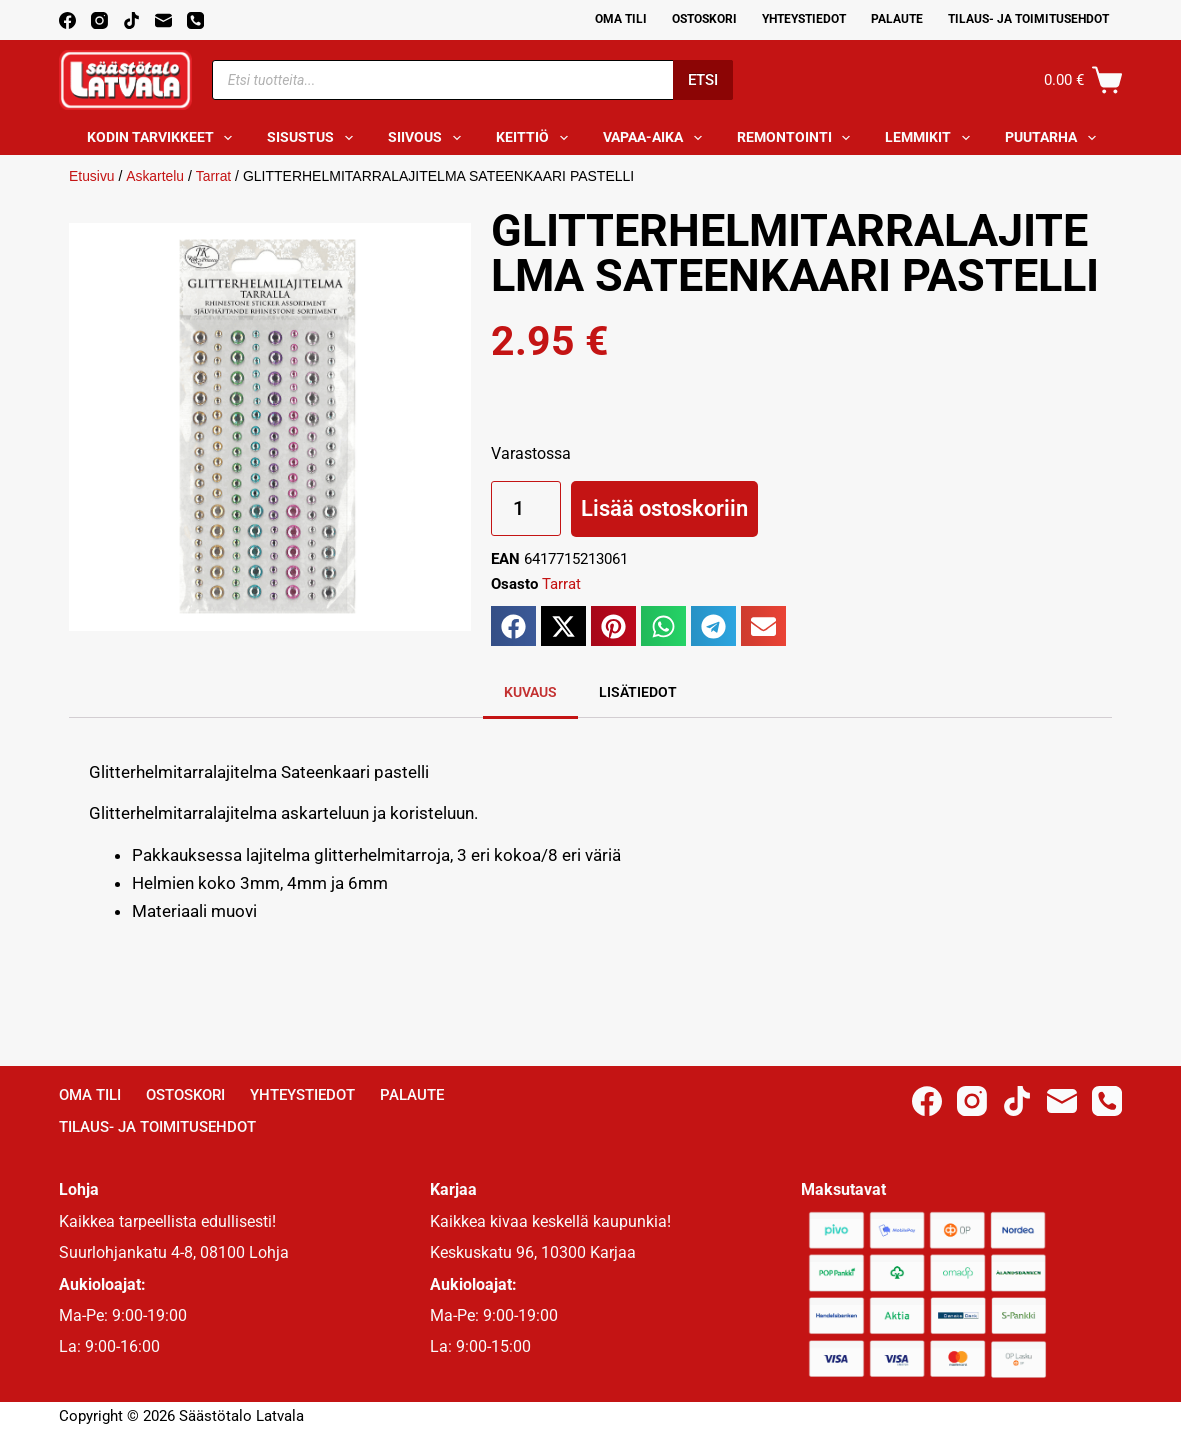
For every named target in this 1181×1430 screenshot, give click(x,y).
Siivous (428, 138)
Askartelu (155, 176)
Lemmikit (931, 138)
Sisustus (314, 138)
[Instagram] (99, 20)
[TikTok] (131, 20)
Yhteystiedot (804, 19)
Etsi (703, 80)
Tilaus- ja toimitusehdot (1028, 19)
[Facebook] (67, 20)
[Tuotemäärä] (526, 508)
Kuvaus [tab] (530, 692)
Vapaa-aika (656, 138)
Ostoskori (704, 19)
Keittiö (536, 138)
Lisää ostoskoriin (664, 508)
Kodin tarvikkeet (164, 138)
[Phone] (195, 20)
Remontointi (798, 138)
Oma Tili (621, 19)
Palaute (897, 19)
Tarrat (214, 176)
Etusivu (92, 176)
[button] (513, 626)
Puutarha (1054, 138)
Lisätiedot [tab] (638, 692)
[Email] (163, 20)
